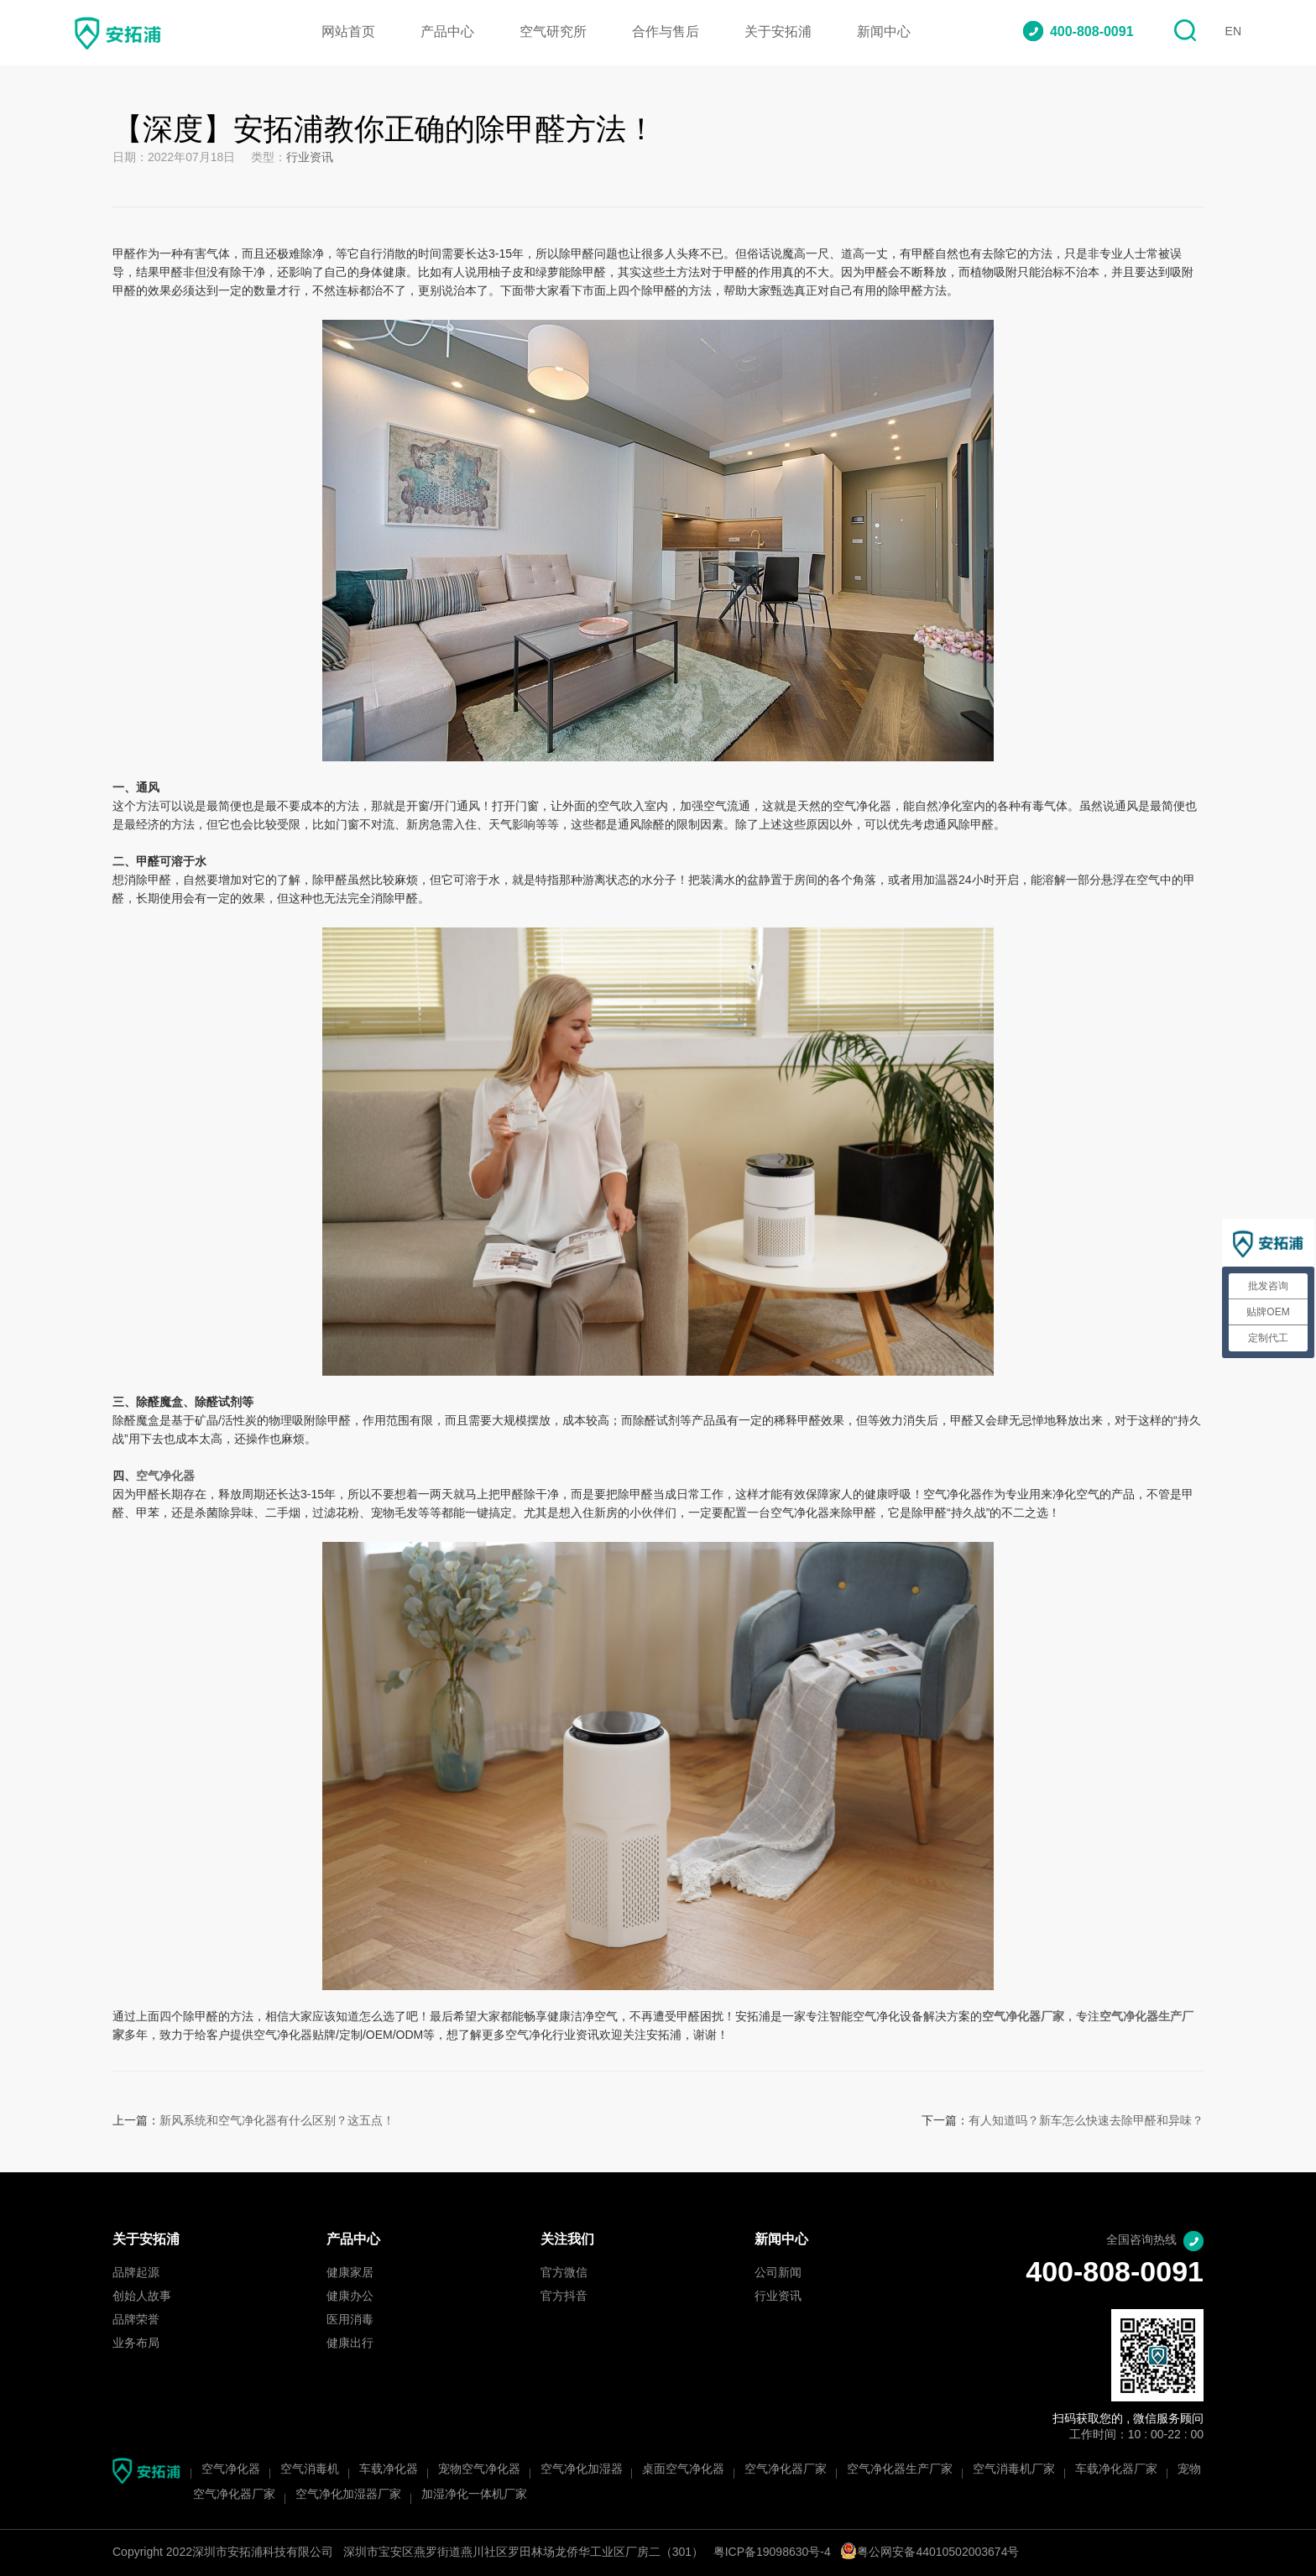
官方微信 (564, 2273)
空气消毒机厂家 (1014, 2470)
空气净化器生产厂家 (900, 2470)
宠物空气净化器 (479, 2470)
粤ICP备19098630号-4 (772, 2553)
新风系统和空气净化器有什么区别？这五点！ (276, 2121)
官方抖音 (564, 2297)
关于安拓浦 (778, 32)
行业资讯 (309, 158)
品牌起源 (135, 2273)
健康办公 (349, 2297)
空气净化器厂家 (785, 2470)
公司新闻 (778, 2273)
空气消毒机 (309, 2470)
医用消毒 (349, 2320)
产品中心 (447, 32)
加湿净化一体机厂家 (474, 2495)
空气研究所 (553, 32)
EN (1233, 32)
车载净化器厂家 (1116, 2470)
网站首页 (348, 32)
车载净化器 (388, 2470)
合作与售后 (665, 32)
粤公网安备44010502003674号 (929, 2553)
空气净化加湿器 (581, 2470)
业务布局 (135, 2344)
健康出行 (349, 2344)
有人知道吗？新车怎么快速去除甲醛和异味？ (1086, 2121)
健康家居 (349, 2273)
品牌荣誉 (135, 2320)
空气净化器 (165, 1477)
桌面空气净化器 (683, 2470)
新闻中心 (884, 32)
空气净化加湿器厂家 (348, 2495)
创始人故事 (141, 2297)
